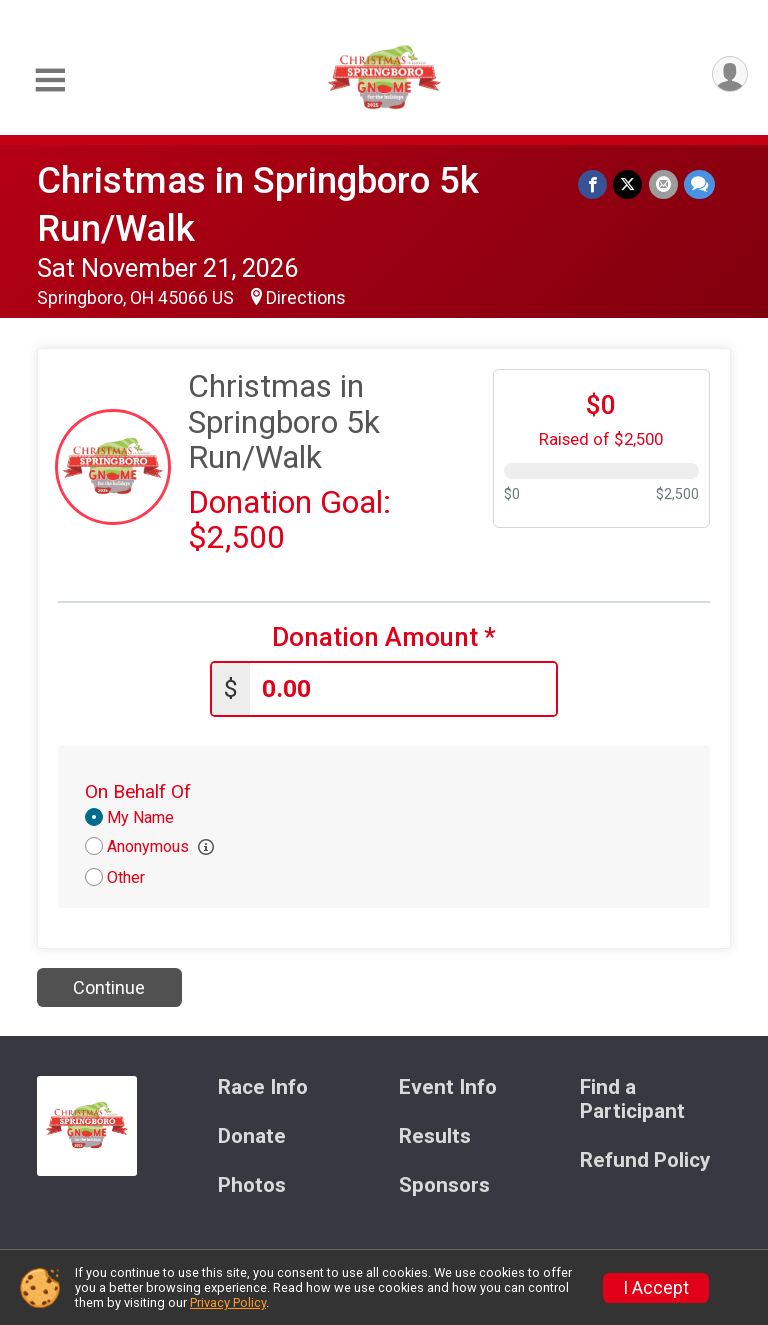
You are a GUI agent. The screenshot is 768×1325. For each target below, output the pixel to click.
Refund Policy (645, 1160)
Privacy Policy (228, 1302)
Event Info (448, 1087)
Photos (252, 1185)
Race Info (263, 1087)
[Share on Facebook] (593, 184)
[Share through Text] (699, 184)
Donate (252, 1136)
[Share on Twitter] (628, 184)
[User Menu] (729, 74)
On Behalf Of (138, 791)
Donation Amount (384, 637)
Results (435, 1136)
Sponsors (444, 1185)
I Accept (656, 1288)
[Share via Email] (663, 184)
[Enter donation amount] (403, 689)
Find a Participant (632, 1099)
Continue (109, 987)
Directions (306, 298)
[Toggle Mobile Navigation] (50, 80)
